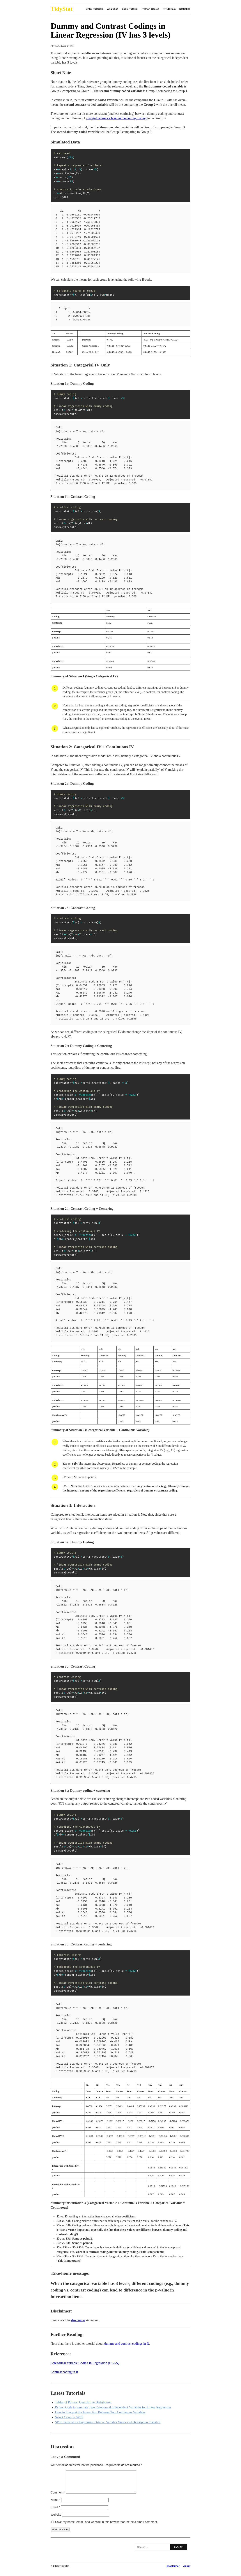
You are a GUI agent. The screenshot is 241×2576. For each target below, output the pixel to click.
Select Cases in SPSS (69, 2417)
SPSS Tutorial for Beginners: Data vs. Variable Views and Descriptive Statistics (108, 2422)
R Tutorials (169, 9)
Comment (58, 2496)
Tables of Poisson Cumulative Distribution (83, 2402)
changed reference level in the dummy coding (116, 118)
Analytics (112, 9)
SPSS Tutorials (94, 9)
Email (55, 2511)
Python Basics (150, 9)
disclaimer (78, 2320)
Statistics (184, 9)
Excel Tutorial (130, 9)
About (186, 2570)
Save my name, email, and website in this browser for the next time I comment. (106, 2526)
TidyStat (61, 9)
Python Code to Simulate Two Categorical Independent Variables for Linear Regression (113, 2407)
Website (56, 2519)
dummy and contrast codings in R (126, 2343)
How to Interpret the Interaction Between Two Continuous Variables (100, 2412)
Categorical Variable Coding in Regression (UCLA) (85, 2363)
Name (55, 2504)
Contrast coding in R (64, 2372)
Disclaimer (173, 2570)
